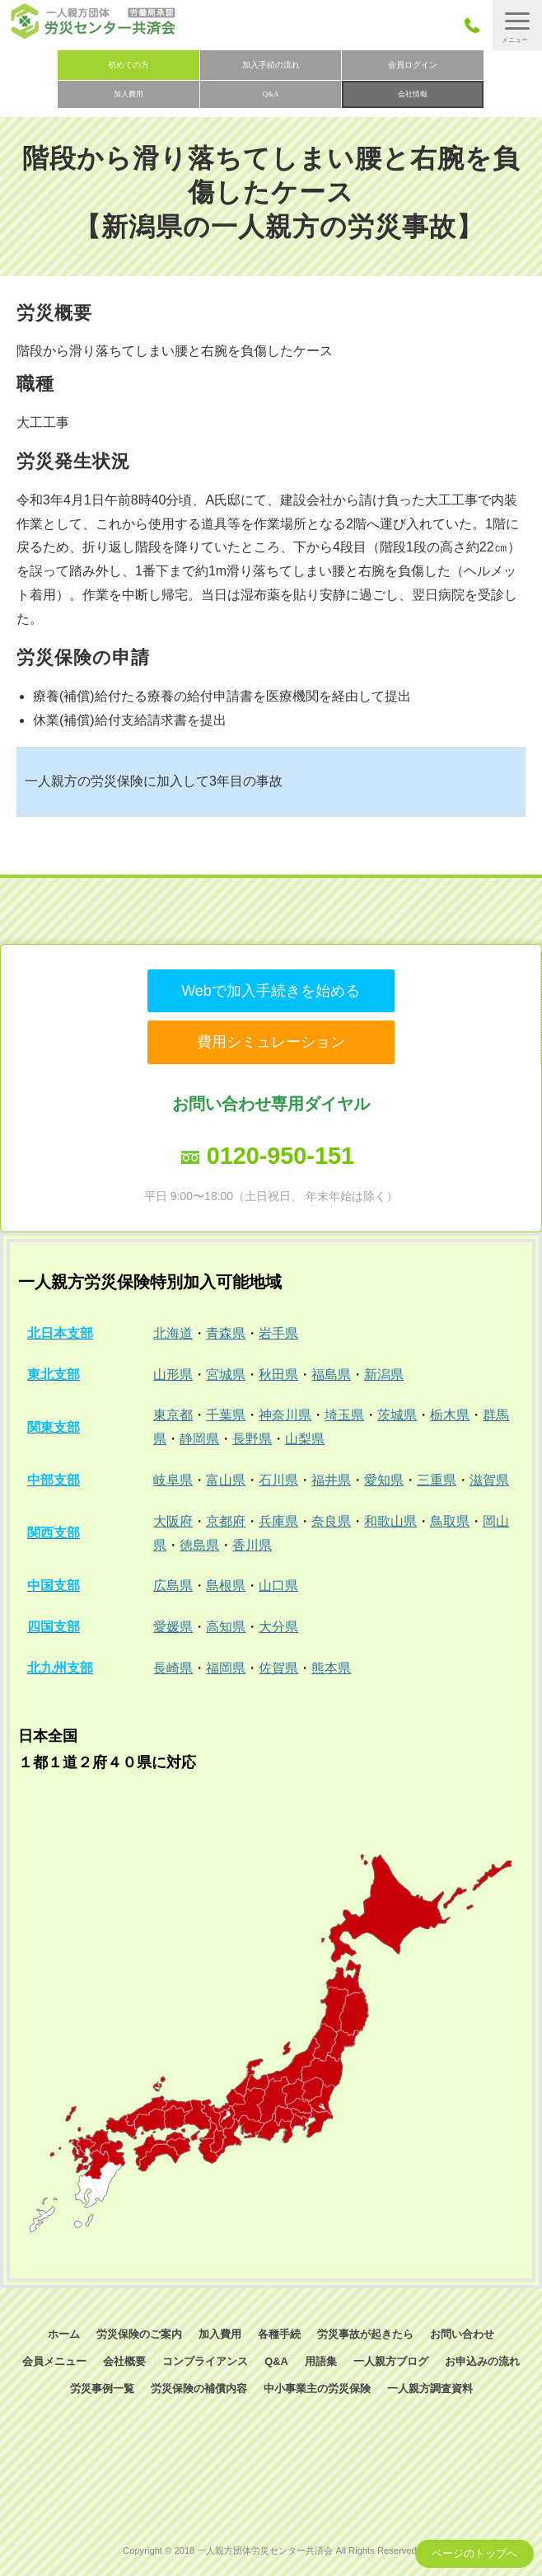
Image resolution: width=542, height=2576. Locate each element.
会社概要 (124, 2361)
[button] (517, 25)
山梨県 (305, 1439)
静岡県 (199, 1439)
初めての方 (128, 64)
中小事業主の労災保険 (317, 2388)
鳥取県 (450, 1521)
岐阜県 (173, 1480)
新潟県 (384, 1375)
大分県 (278, 1627)
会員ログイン (412, 64)
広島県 (173, 1586)
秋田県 (278, 1375)
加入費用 (128, 94)
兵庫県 (278, 1521)
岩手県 (278, 1333)
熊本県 (331, 1668)
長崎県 (173, 1668)
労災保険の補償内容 (199, 2388)
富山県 (225, 1480)
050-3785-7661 (476, 25)
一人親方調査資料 (430, 2388)
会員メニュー (54, 2361)
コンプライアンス (205, 2361)
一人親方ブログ (390, 2361)
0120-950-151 (280, 1156)
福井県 (331, 1480)
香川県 (252, 1545)
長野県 (252, 1439)
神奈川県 (285, 1415)
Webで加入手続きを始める (270, 991)
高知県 (225, 1627)
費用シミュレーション (271, 1042)
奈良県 (331, 1521)
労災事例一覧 (102, 2388)
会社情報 (413, 94)
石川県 (278, 1480)
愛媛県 (173, 1627)
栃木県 (450, 1415)
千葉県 (225, 1415)
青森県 (225, 1333)
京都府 (225, 1521)
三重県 (436, 1480)
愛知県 (384, 1480)
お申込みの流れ (482, 2361)
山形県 (173, 1375)
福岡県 (225, 1668)
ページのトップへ (474, 2553)
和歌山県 (390, 1521)
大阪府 (173, 1521)
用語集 (321, 2361)
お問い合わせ (462, 2334)
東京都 (173, 1415)
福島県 (331, 1375)
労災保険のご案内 (139, 2334)
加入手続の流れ (271, 64)
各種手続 (279, 2334)
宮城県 (225, 1375)
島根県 (225, 1586)
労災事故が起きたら (365, 2334)
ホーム (64, 2334)
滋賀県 (489, 1480)
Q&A (271, 94)
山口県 (278, 1586)
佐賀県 (278, 1668)
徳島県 (199, 1545)
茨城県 (397, 1415)
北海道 (173, 1333)
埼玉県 (344, 1415)
